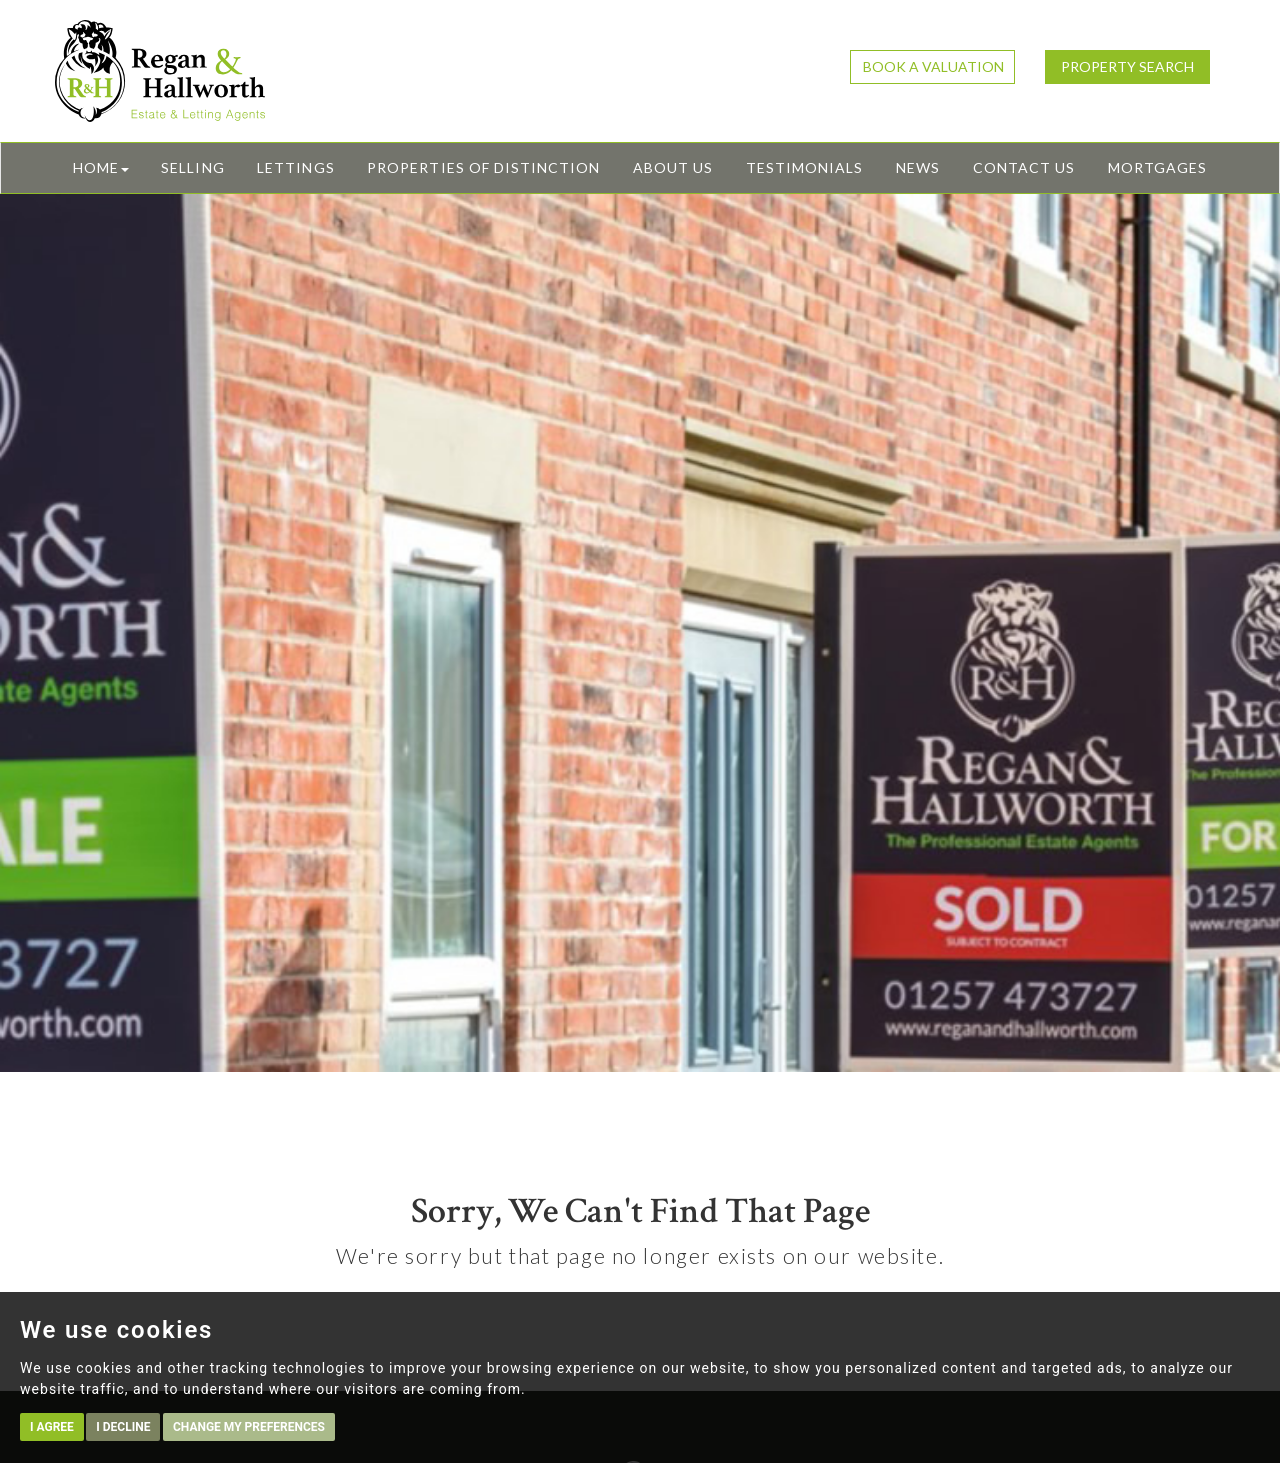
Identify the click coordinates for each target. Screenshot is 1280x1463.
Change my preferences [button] (249, 1427)
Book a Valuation (933, 66)
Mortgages (1157, 167)
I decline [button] (123, 1427)
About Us (673, 167)
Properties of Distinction (483, 167)
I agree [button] (52, 1427)
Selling (192, 167)
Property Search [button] (1127, 66)
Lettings (295, 167)
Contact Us (1024, 167)
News (918, 167)
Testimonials (805, 167)
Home (101, 167)
